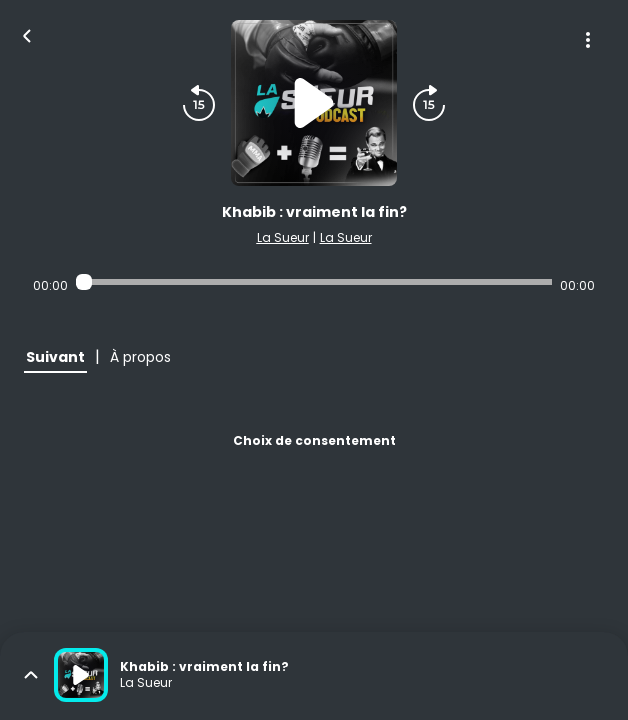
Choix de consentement (314, 440)
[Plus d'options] (588, 40)
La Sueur (283, 237)
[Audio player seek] (313, 282)
